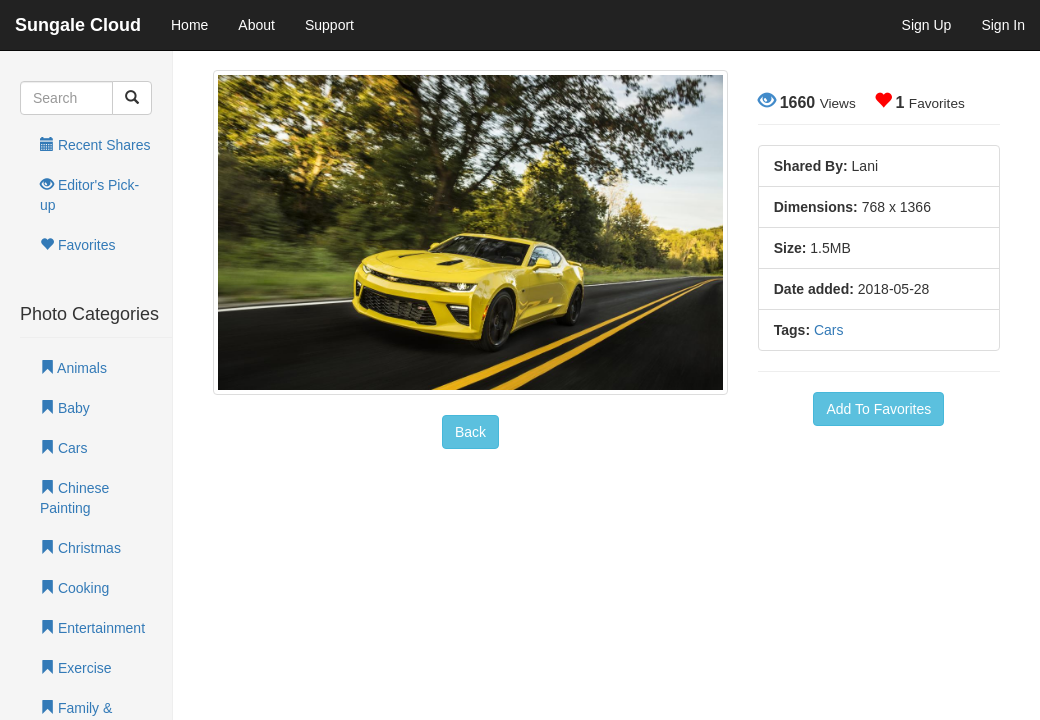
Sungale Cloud (78, 25)
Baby (65, 408)
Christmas (80, 548)
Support (329, 25)
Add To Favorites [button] (878, 409)
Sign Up (927, 25)
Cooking (74, 588)
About (256, 25)
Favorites (77, 245)
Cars (63, 448)
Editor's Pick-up (89, 195)
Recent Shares (95, 145)
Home (189, 25)
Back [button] (470, 432)
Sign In (1003, 25)
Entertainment (92, 628)
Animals (73, 368)
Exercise (76, 668)
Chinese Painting (74, 498)
